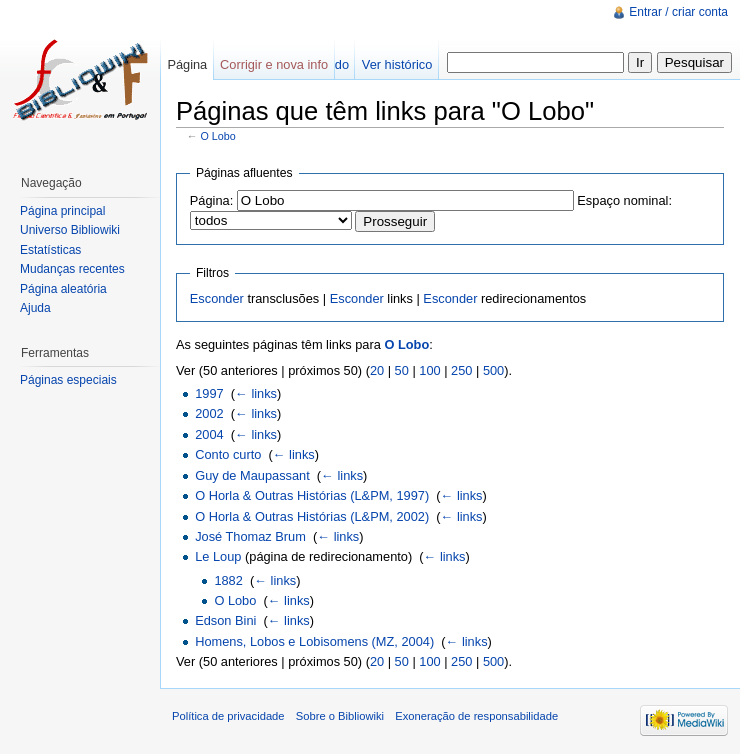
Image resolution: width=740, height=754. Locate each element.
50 (402, 370)
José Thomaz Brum (250, 536)
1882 (228, 580)
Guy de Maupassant (252, 475)
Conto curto (228, 454)
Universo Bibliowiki (70, 230)
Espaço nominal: (624, 200)
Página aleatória (63, 289)
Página (187, 64)
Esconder (217, 298)
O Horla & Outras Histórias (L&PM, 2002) (312, 516)
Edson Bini (225, 620)
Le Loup (218, 556)
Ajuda (35, 308)
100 (429, 370)
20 (377, 370)
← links (256, 393)
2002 (209, 413)
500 (493, 370)
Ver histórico (397, 64)
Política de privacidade (228, 716)
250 (461, 370)
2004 (209, 434)
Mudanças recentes (72, 269)
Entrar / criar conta (678, 12)
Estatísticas (50, 250)
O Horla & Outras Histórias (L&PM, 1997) (312, 495)
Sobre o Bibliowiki (340, 716)
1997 (209, 393)
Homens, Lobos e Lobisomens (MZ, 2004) (314, 641)
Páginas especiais (68, 380)
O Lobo (218, 136)
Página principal (62, 211)
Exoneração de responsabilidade (476, 716)
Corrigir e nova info (274, 64)
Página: (211, 200)
